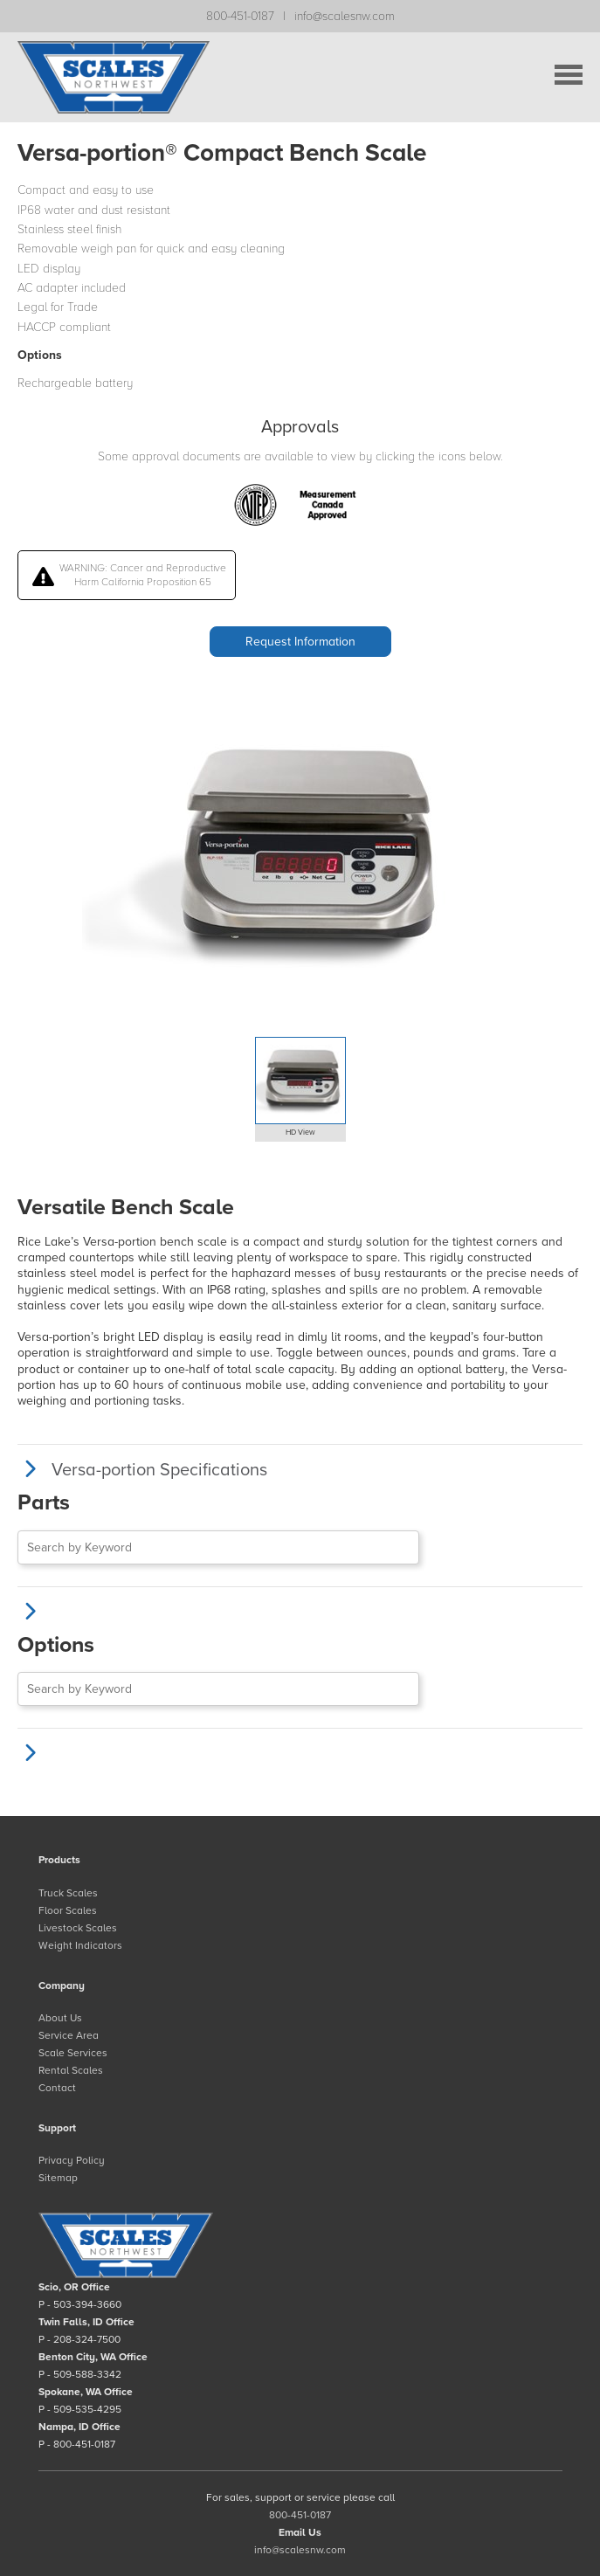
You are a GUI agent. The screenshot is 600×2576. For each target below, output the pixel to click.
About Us (60, 2018)
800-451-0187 (240, 16)
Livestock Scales (77, 1928)
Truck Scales (68, 1893)
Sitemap (58, 2178)
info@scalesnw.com (344, 16)
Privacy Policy (71, 2160)
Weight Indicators (80, 1945)
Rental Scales (70, 2070)
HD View (300, 1132)
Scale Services (72, 2053)
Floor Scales (67, 1910)
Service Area (68, 2035)
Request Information (300, 641)
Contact (57, 2088)
